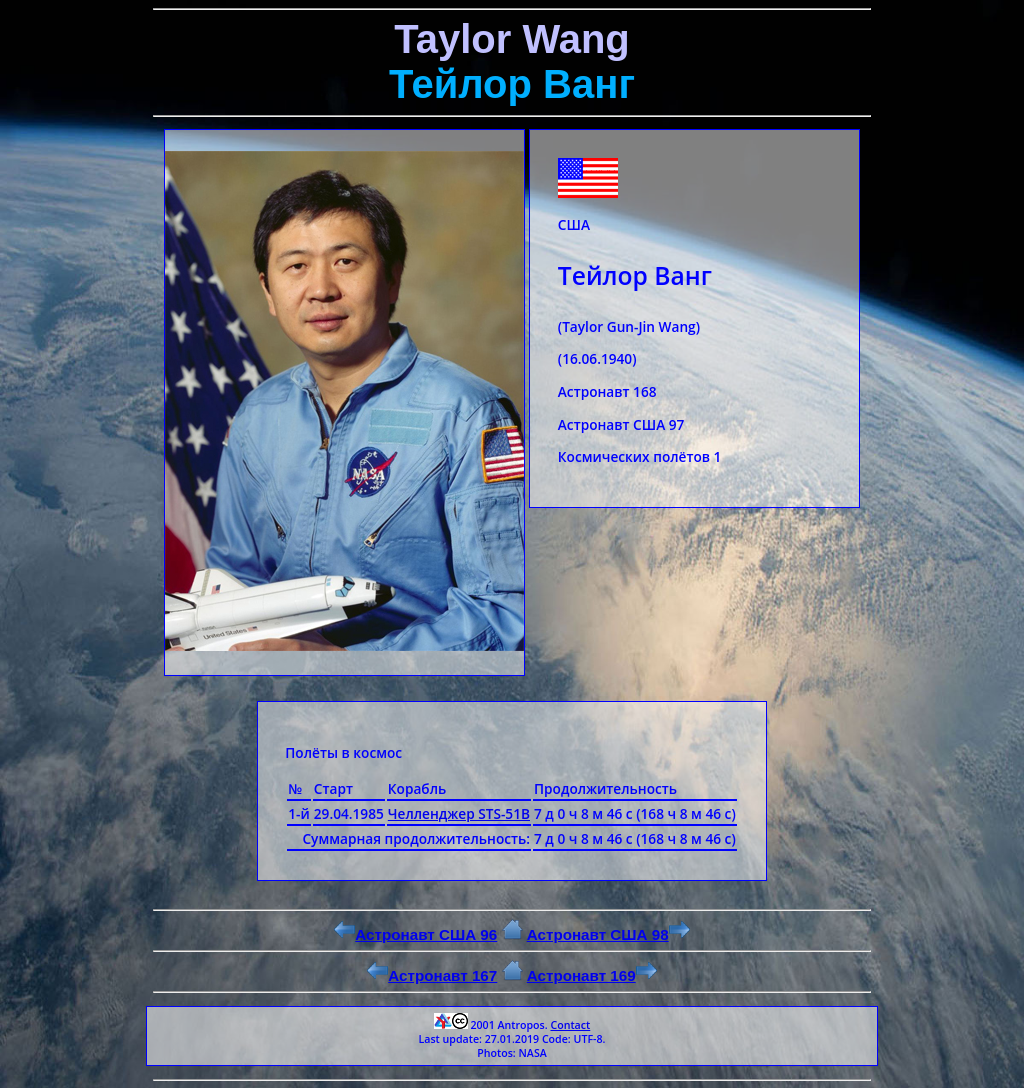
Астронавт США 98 (608, 934)
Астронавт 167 (432, 975)
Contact (570, 1025)
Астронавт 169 (592, 975)
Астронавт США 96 (415, 934)
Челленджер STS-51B (459, 813)
